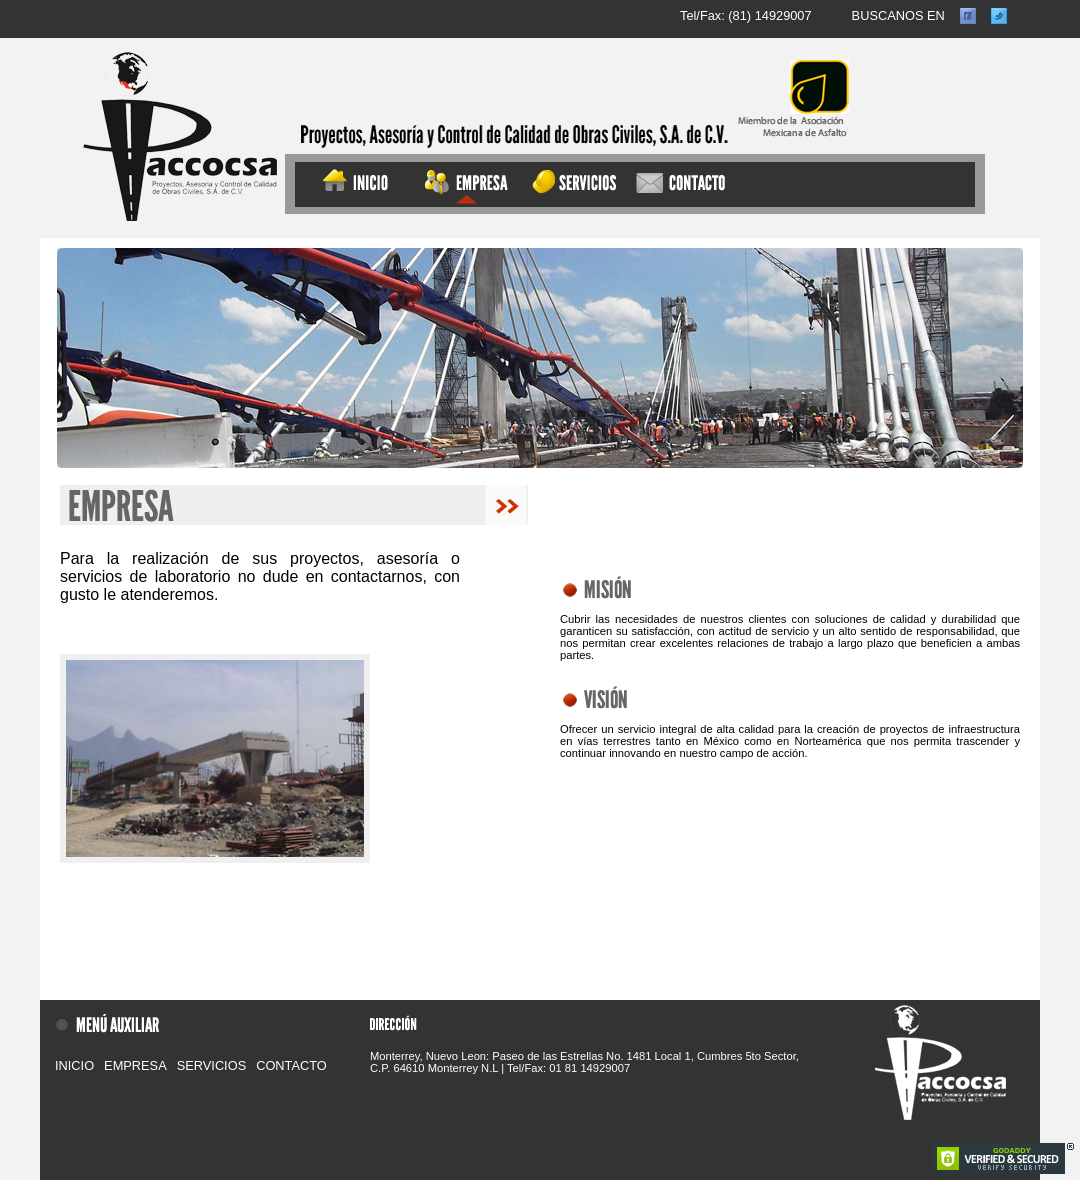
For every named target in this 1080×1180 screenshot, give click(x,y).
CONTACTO (291, 1065)
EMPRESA (135, 1065)
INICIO (74, 1065)
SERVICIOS (211, 1065)
